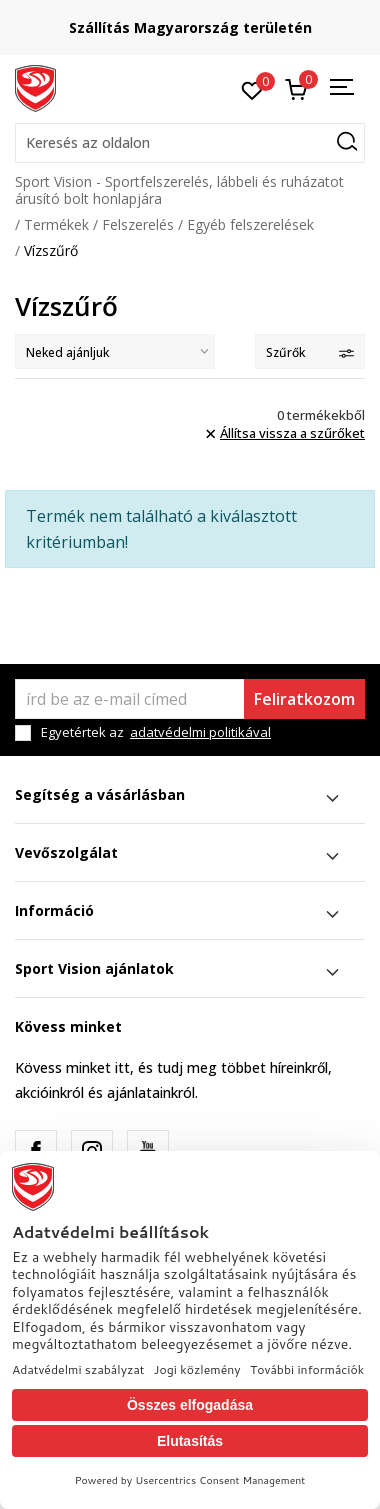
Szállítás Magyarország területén (190, 27)
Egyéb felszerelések (250, 224)
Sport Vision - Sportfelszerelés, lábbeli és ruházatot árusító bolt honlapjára (179, 190)
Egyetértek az (156, 732)
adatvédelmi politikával (200, 732)
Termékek (56, 224)
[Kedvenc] (252, 89)
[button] (190, 143)
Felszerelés (138, 224)
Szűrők (310, 352)
